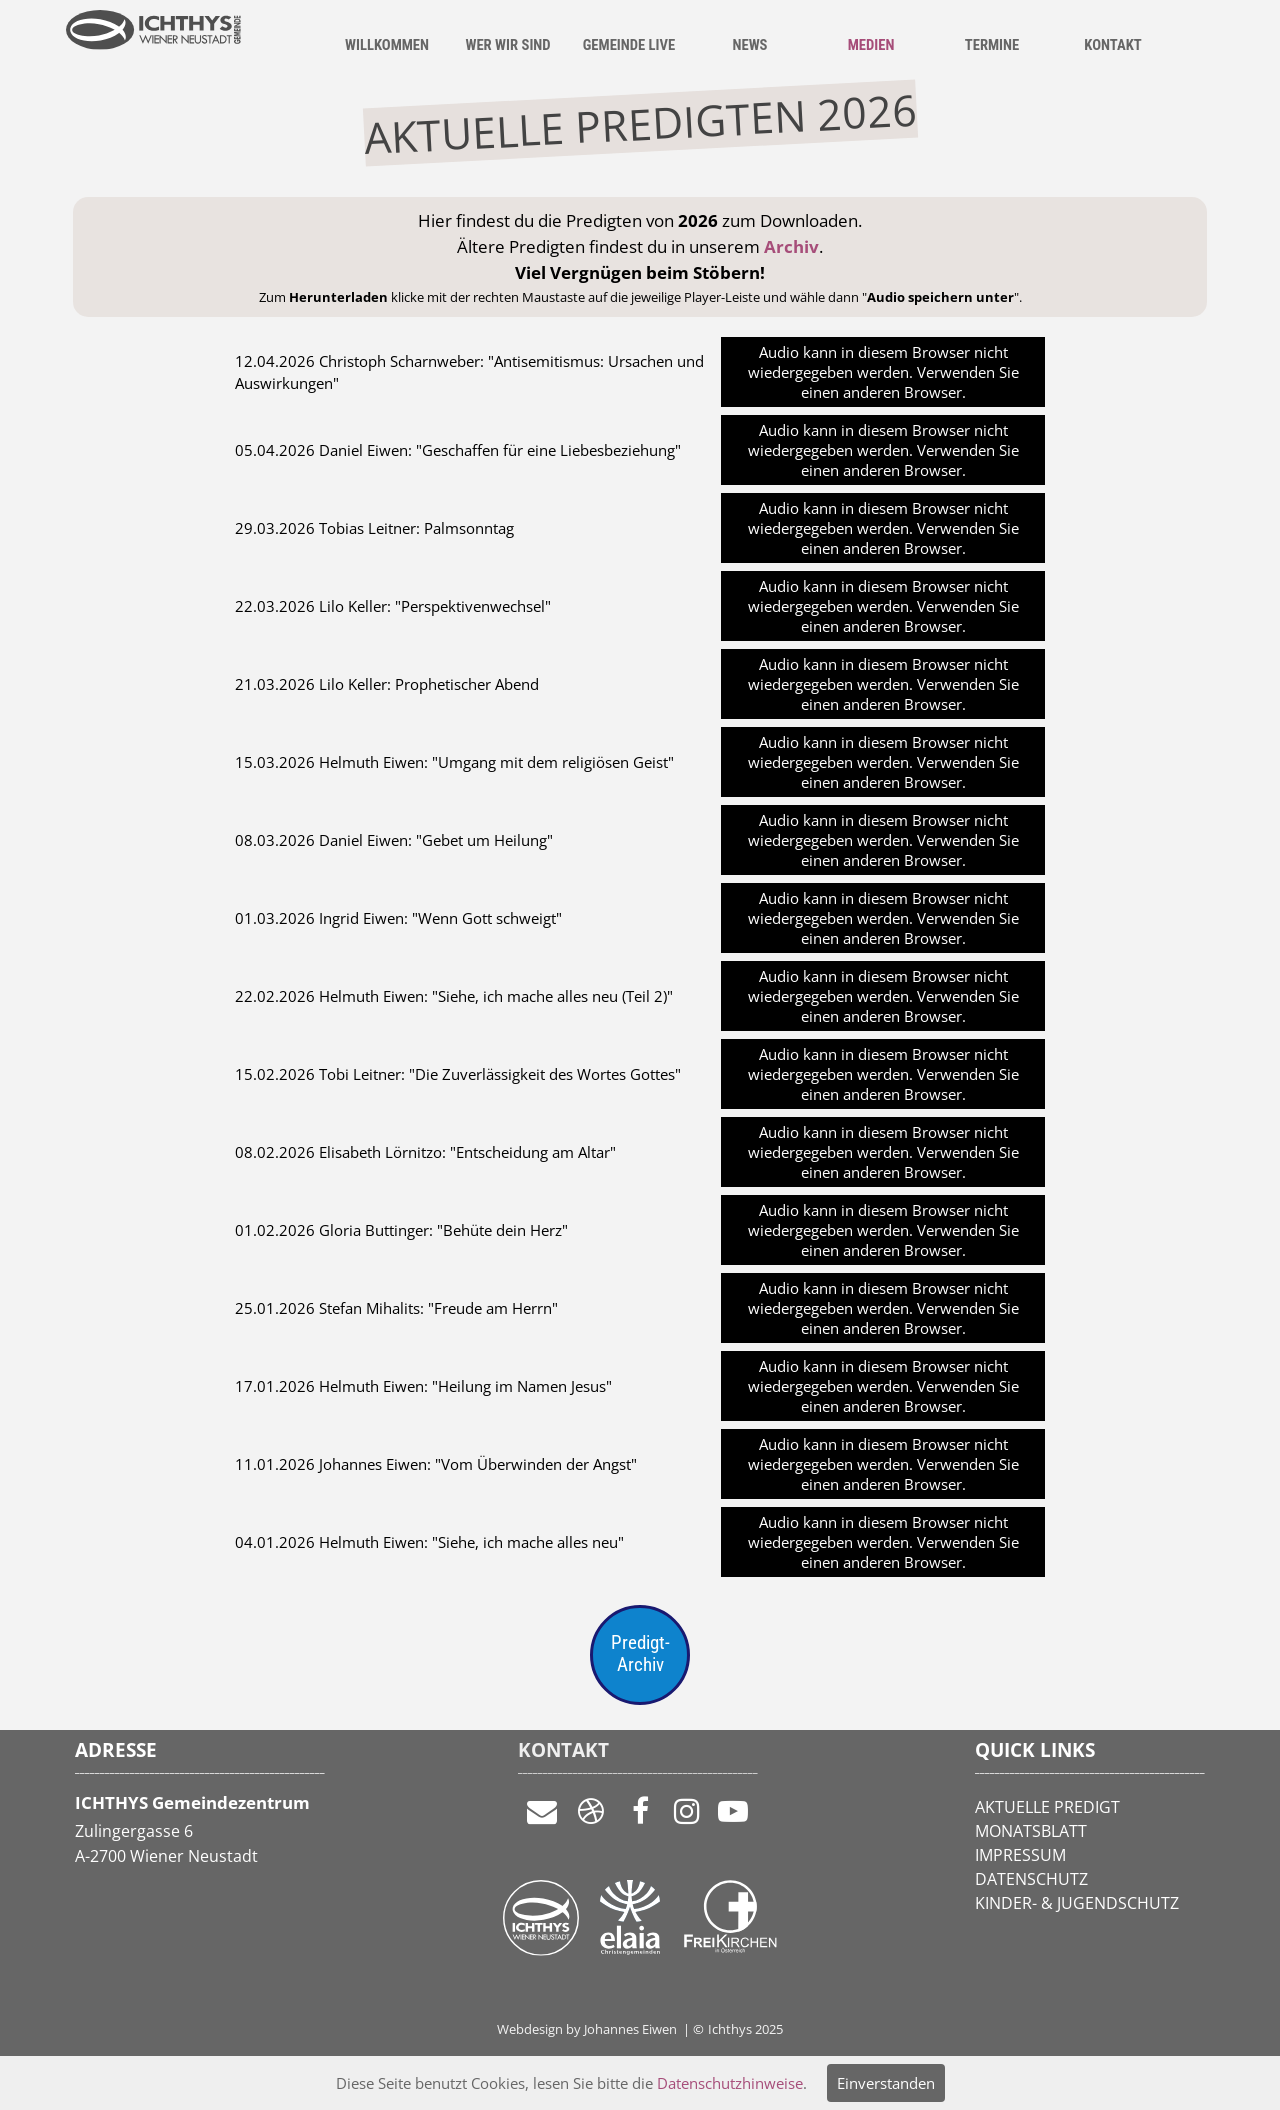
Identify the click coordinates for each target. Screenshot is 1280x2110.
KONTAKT (1112, 45)
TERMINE (992, 45)
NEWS (749, 45)
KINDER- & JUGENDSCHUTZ (1077, 1903)
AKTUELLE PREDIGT (1047, 1807)
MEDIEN (871, 45)
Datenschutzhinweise (730, 2083)
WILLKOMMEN (387, 45)
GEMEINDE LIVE (629, 45)
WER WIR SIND (507, 45)
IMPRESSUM (1020, 1855)
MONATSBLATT (1031, 1831)
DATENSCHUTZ (1031, 1879)
